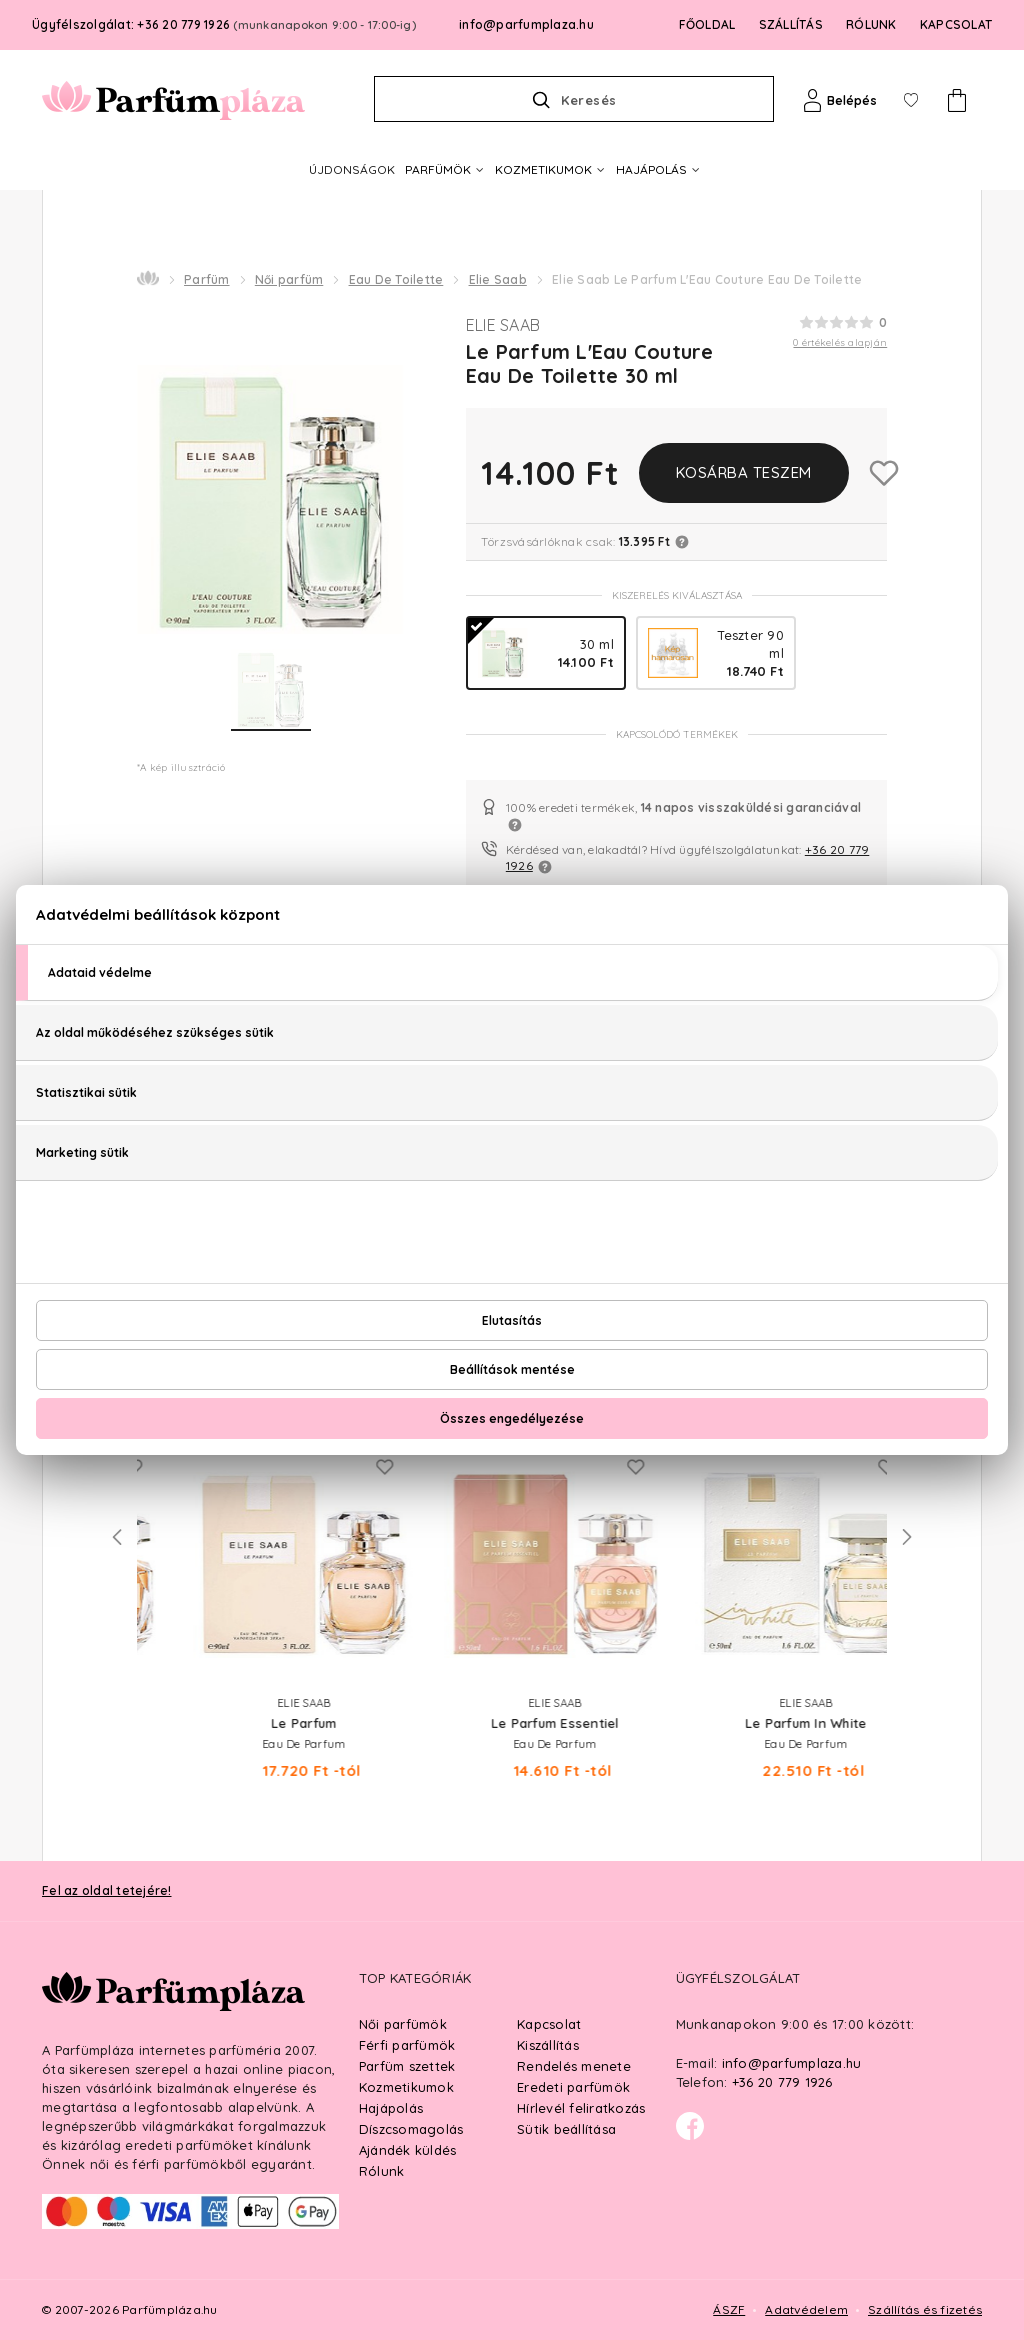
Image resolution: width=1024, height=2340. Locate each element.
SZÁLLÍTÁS (791, 24)
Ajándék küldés (408, 2150)
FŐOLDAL (707, 24)
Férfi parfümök (407, 2045)
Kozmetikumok (406, 2087)
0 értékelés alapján (840, 342)
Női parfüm (289, 279)
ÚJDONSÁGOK (352, 169)
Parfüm (207, 279)
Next (907, 1537)
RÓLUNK (871, 24)
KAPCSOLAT (956, 24)
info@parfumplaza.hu (526, 24)
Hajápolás (391, 2108)
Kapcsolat (549, 2024)
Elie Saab (498, 279)
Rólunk (382, 2171)
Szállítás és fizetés (925, 2309)
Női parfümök (403, 2024)
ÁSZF (729, 2309)
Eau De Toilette (396, 279)
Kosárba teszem (744, 472)
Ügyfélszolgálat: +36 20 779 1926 (224, 24)
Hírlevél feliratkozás (581, 2108)
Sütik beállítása (566, 2129)
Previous (117, 1537)
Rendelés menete (574, 2066)
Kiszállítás (548, 2045)
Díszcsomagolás (411, 2129)
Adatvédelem (806, 2309)
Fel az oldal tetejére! (107, 1890)
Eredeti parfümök (573, 2087)
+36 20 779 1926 (782, 2082)
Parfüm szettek (407, 2066)
